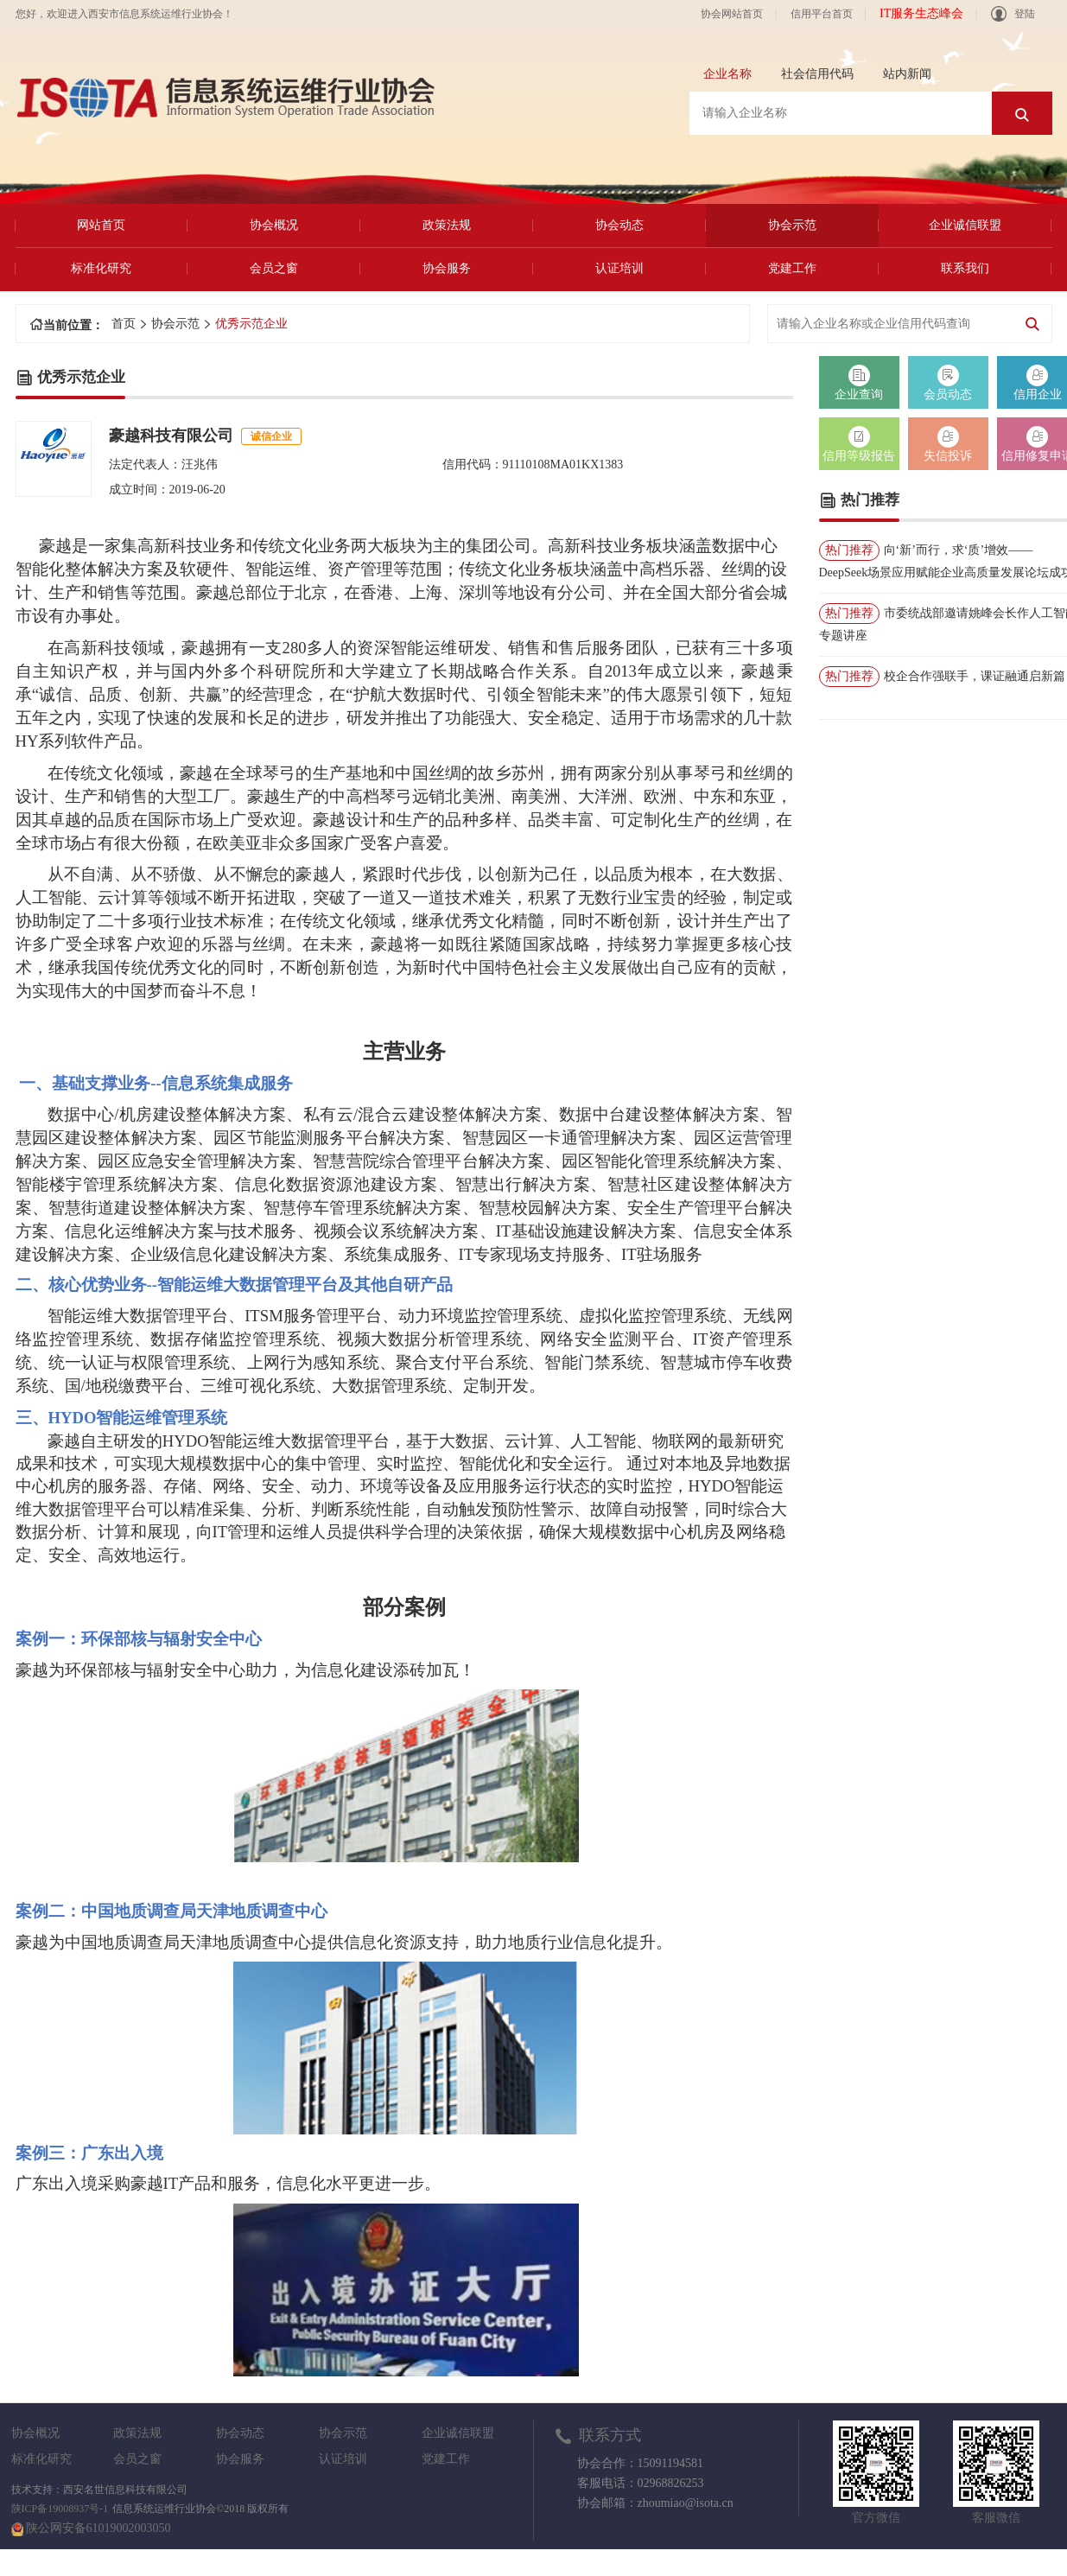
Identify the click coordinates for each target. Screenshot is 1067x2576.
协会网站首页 (732, 14)
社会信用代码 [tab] (817, 73)
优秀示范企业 (251, 323)
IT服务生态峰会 (921, 13)
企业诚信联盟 (965, 225)
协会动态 (619, 225)
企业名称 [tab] (727, 73)
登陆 (1013, 14)
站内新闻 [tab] (907, 73)
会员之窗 (274, 268)
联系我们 (965, 268)
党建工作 (792, 268)
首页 (123, 323)
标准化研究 (101, 268)
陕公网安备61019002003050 (98, 2528)
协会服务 (446, 268)
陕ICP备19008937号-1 (60, 2509)
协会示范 (792, 225)
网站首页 (101, 225)
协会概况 (274, 225)
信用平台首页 (822, 14)
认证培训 (619, 268)
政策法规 (446, 225)
